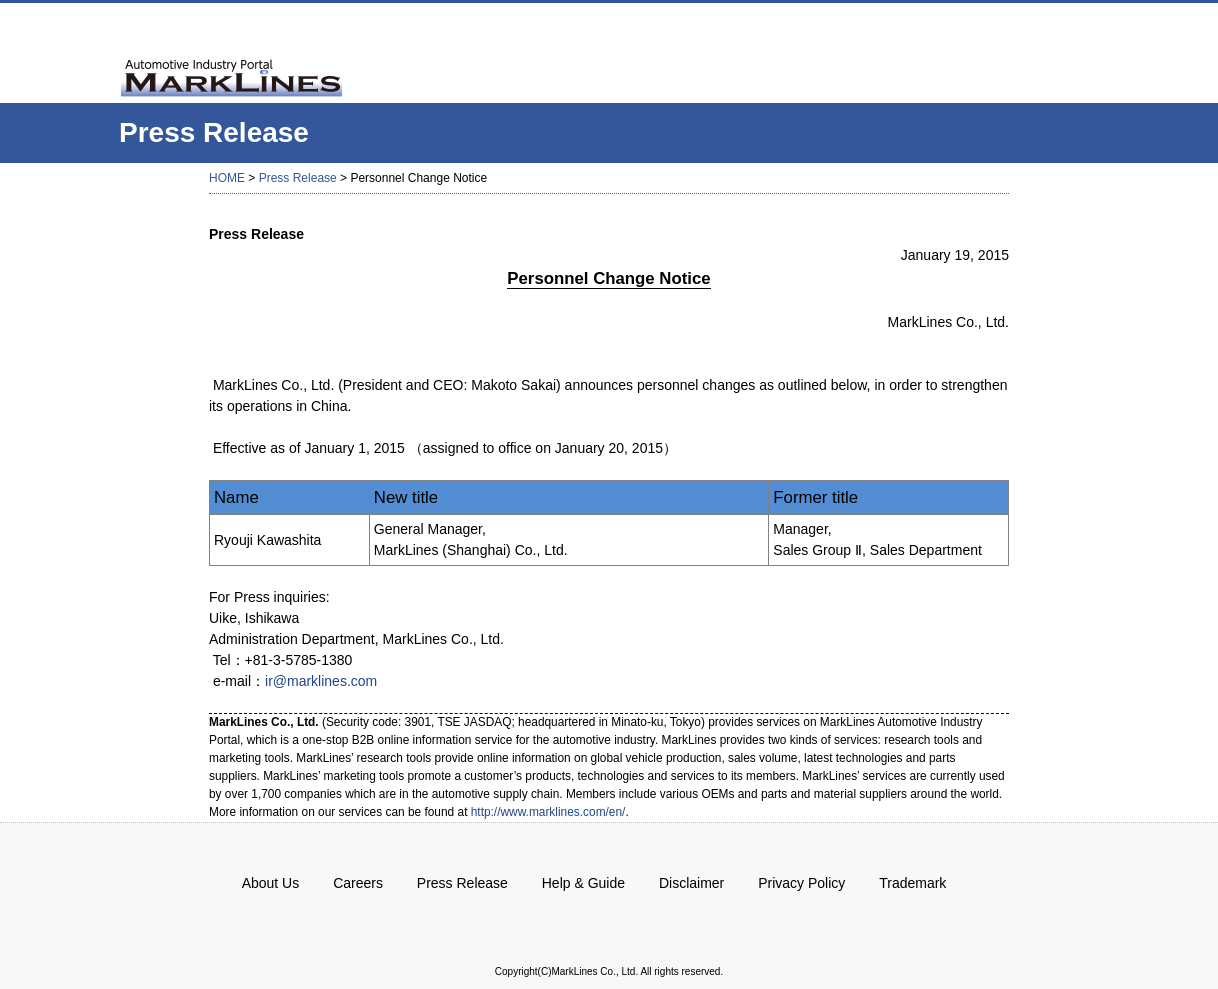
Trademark (912, 883)
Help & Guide (583, 883)
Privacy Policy (801, 883)
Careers (358, 883)
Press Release (298, 178)
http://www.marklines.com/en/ (548, 812)
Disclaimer (691, 883)
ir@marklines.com (321, 681)
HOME (227, 178)
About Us (271, 883)
